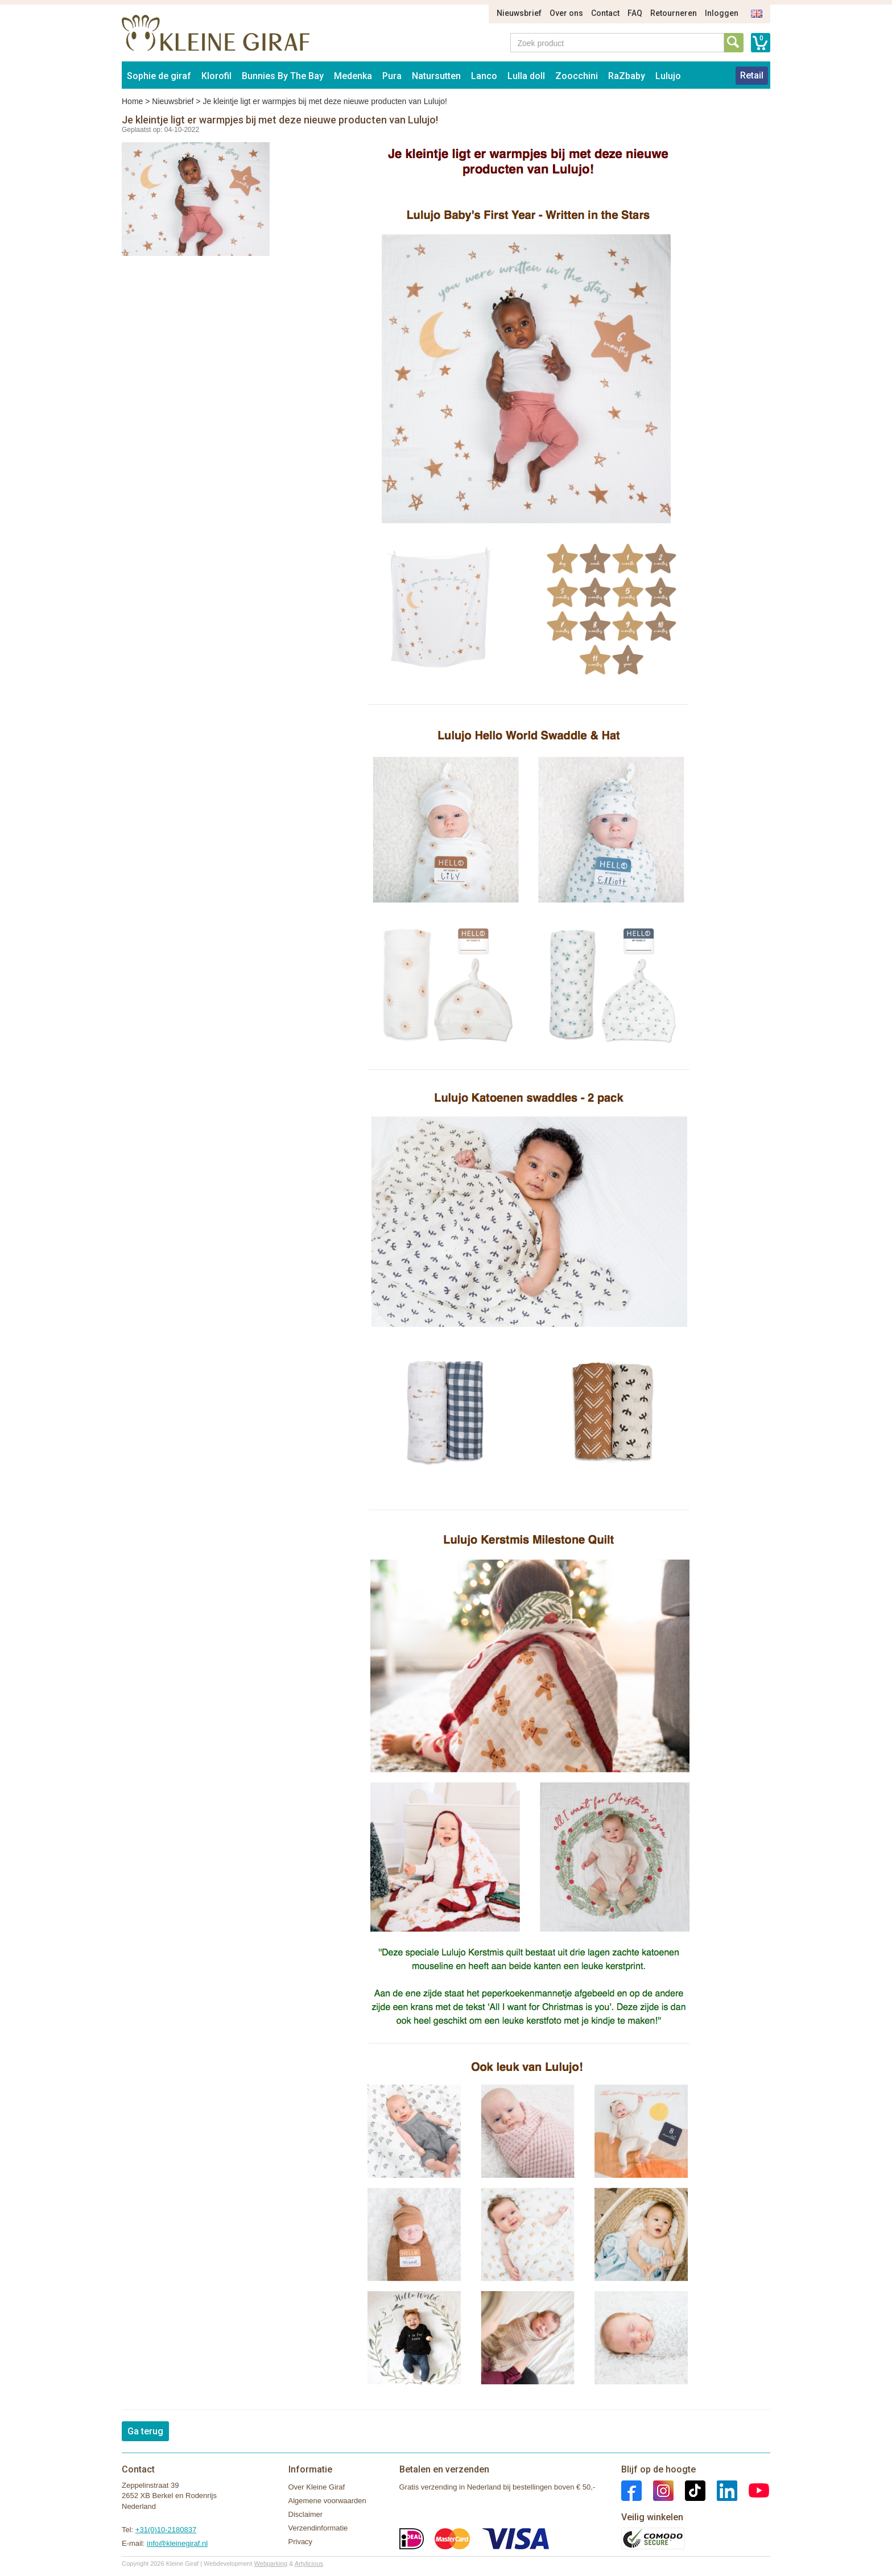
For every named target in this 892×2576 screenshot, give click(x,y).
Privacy (300, 2541)
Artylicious (309, 2563)
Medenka (353, 76)
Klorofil (216, 76)
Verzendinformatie (318, 2528)
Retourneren (673, 13)
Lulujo (668, 76)
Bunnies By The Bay (283, 76)
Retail (751, 75)
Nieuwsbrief (519, 13)
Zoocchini (576, 76)
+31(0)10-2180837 (165, 2529)
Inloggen (721, 13)
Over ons (566, 13)
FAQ (634, 13)
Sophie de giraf (159, 76)
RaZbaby (626, 76)
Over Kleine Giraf (316, 2487)
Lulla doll (526, 76)
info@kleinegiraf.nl (177, 2543)
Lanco (484, 76)
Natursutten (436, 76)
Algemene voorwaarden (327, 2500)
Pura (392, 76)
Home (132, 101)
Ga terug (145, 2431)
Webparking (271, 2563)
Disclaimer (305, 2514)
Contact (605, 13)
